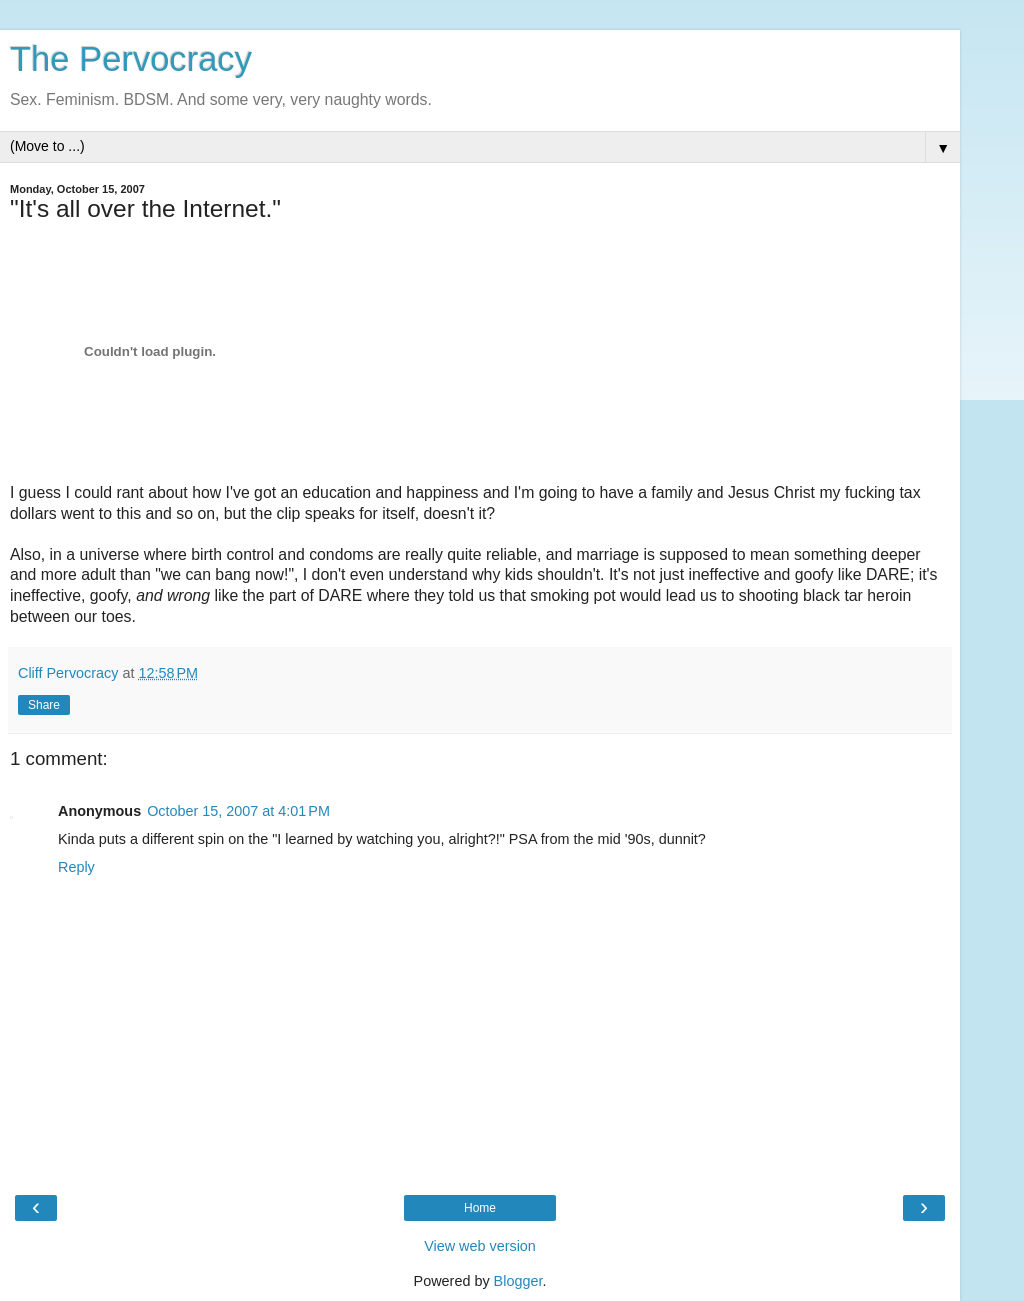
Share (44, 705)
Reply (76, 867)
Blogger (518, 1281)
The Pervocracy (131, 59)
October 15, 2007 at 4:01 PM (238, 811)
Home (480, 1208)
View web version (480, 1246)
